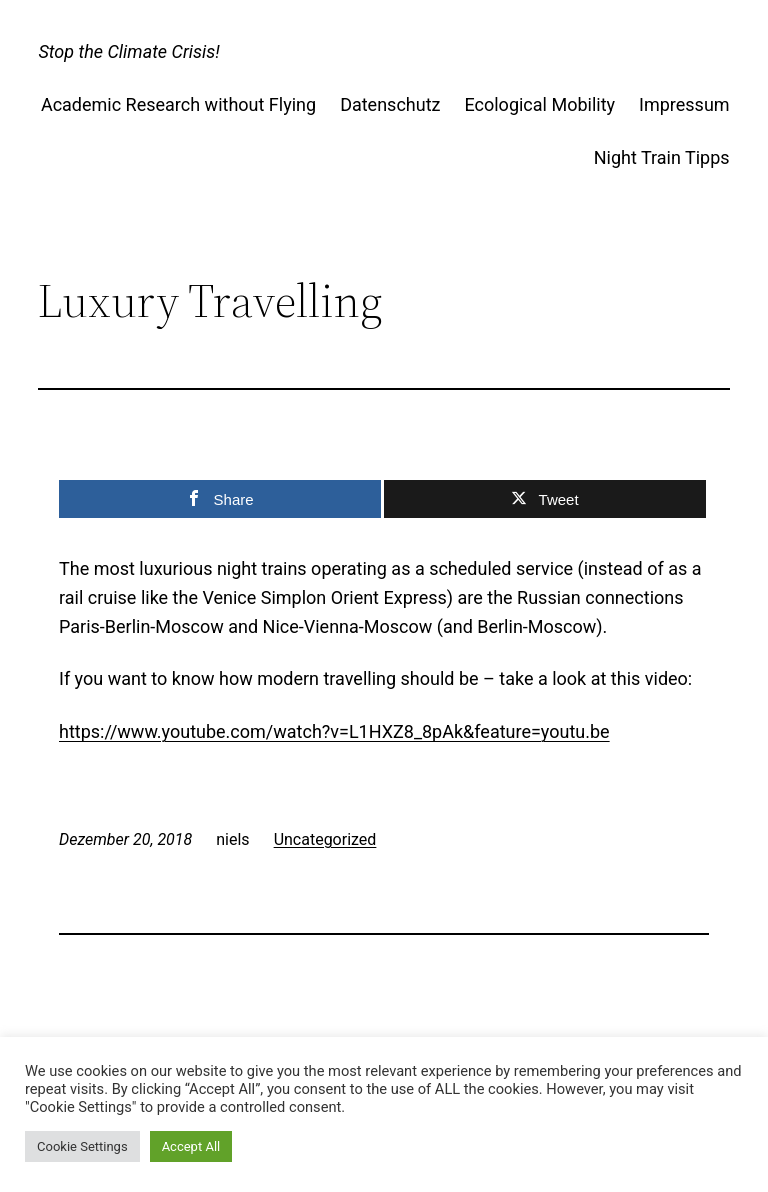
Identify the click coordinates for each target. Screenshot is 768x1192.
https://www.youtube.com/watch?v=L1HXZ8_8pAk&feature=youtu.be (334, 731)
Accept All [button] (191, 1146)
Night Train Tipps (662, 157)
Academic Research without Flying (178, 104)
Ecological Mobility (539, 104)
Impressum (684, 104)
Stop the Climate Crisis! (128, 51)
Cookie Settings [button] (82, 1146)
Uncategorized (325, 839)
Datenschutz (390, 104)
